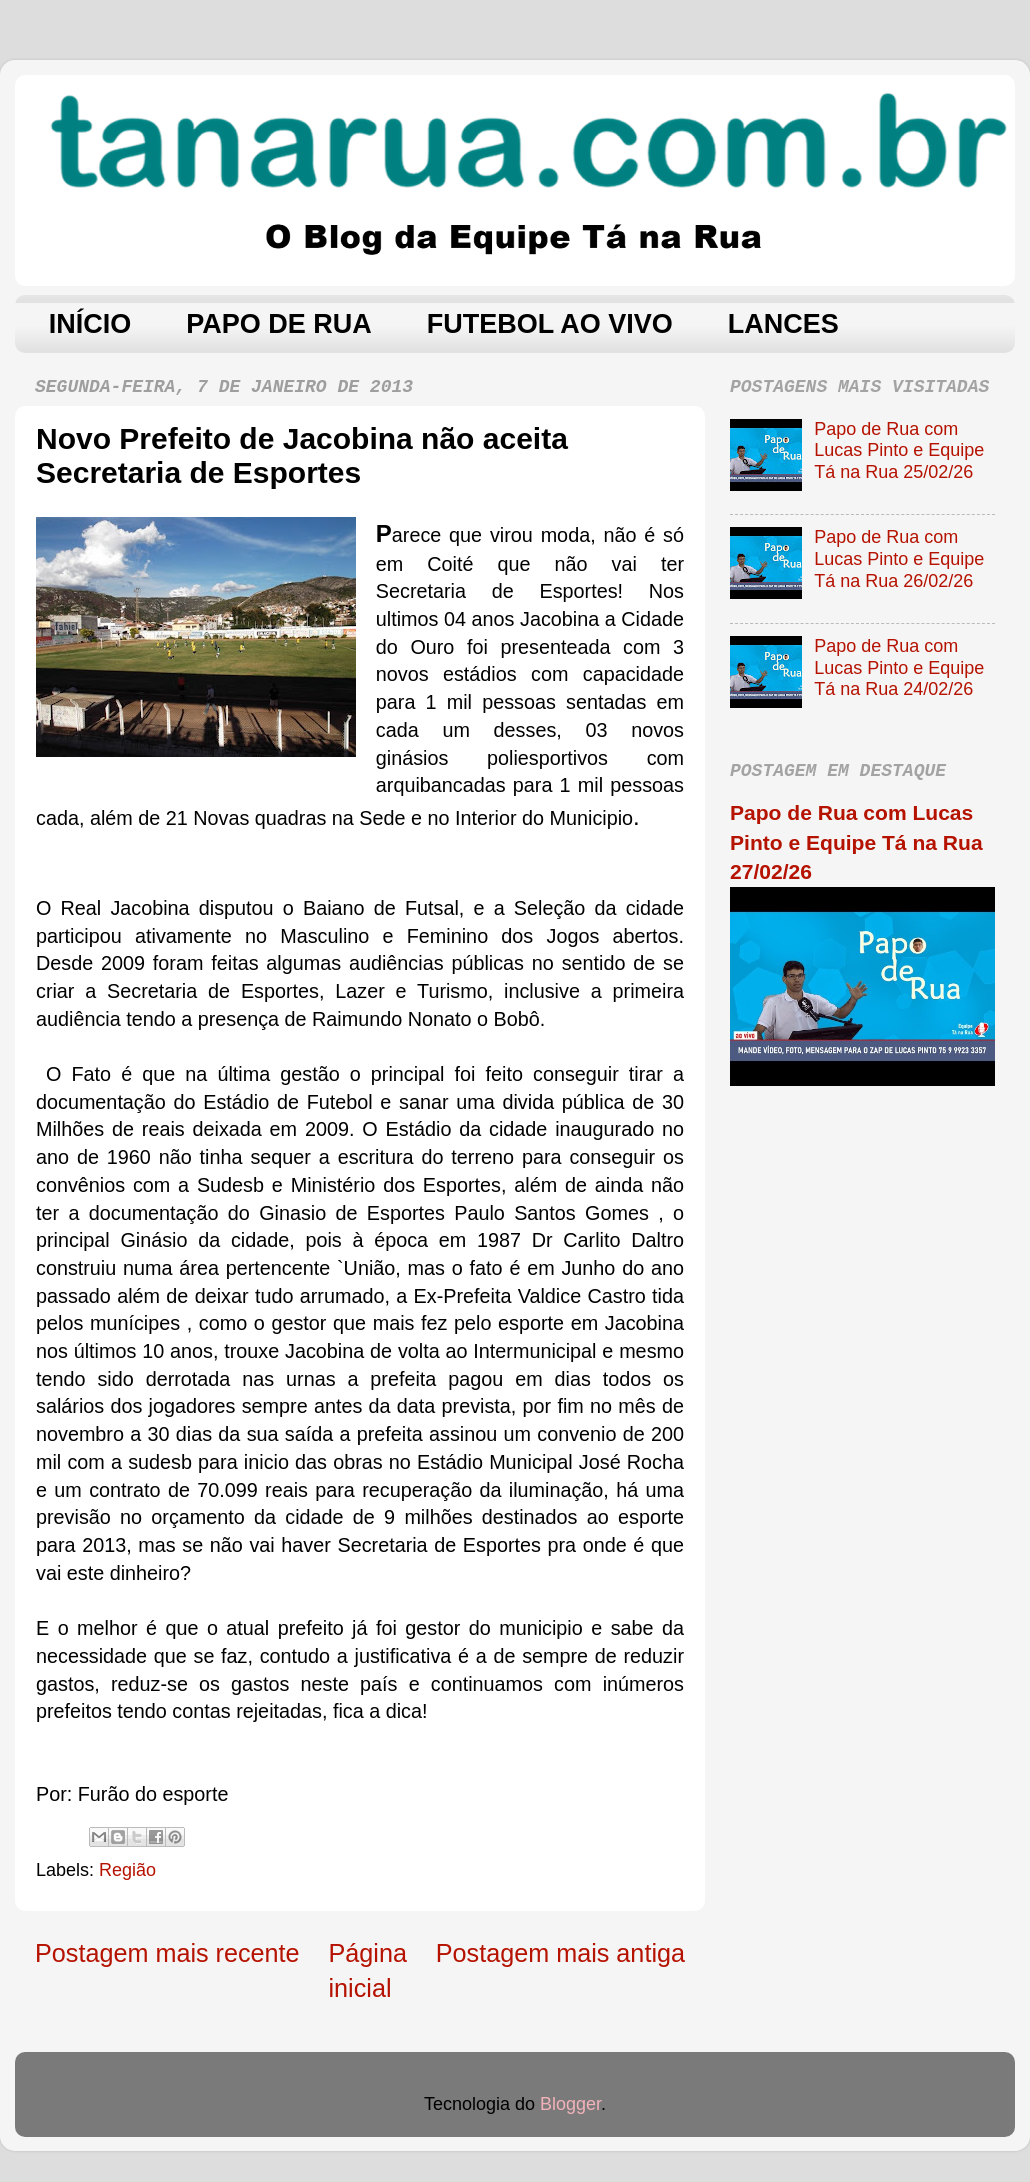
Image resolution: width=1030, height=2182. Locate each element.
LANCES (783, 324)
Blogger (570, 2104)
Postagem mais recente (167, 1953)
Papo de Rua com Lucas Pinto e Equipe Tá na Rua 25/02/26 (899, 450)
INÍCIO (90, 324)
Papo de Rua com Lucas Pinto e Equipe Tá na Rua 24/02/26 (899, 667)
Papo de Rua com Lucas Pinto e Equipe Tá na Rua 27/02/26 (856, 842)
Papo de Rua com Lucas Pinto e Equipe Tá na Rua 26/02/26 (899, 558)
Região (127, 1870)
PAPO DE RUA (279, 324)
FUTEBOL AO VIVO (550, 324)
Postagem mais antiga (560, 1953)
